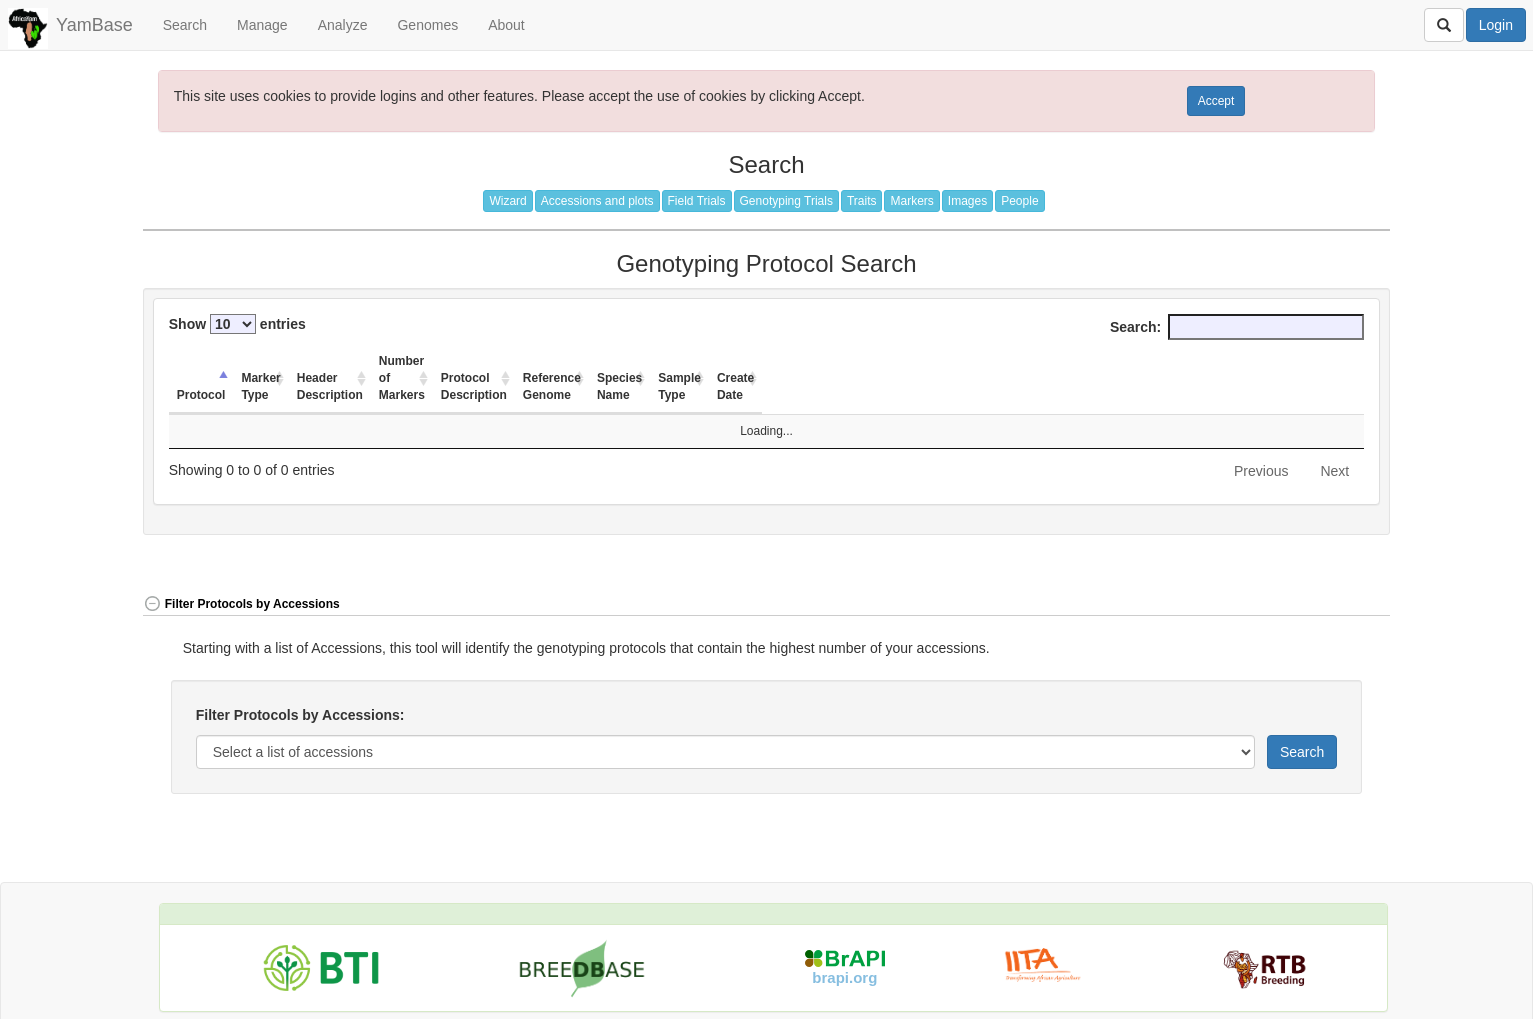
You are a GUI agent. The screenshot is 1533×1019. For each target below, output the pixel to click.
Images (967, 201)
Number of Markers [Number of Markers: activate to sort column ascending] (586, 361)
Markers (911, 201)
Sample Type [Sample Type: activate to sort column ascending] (1187, 361)
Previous (1261, 437)
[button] (1328, 571)
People (1019, 201)
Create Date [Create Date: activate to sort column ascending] (1299, 361)
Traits (862, 201)
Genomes (427, 25)
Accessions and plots (597, 201)
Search (185, 25)
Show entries (237, 324)
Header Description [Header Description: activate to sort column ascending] (426, 361)
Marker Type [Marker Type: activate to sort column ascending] (296, 361)
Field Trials (697, 201)
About (506, 25)
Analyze (343, 25)
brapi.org (844, 943)
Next (1334, 437)
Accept (1216, 101)
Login (1496, 25)
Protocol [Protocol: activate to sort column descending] (201, 361)
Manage (262, 25)
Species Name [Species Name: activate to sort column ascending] (1066, 361)
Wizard (507, 201)
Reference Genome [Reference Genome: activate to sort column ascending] (919, 361)
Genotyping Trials (786, 201)
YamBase (94, 25)
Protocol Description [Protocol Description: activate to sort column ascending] (752, 361)
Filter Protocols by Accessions (241, 570)
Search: (1237, 327)
